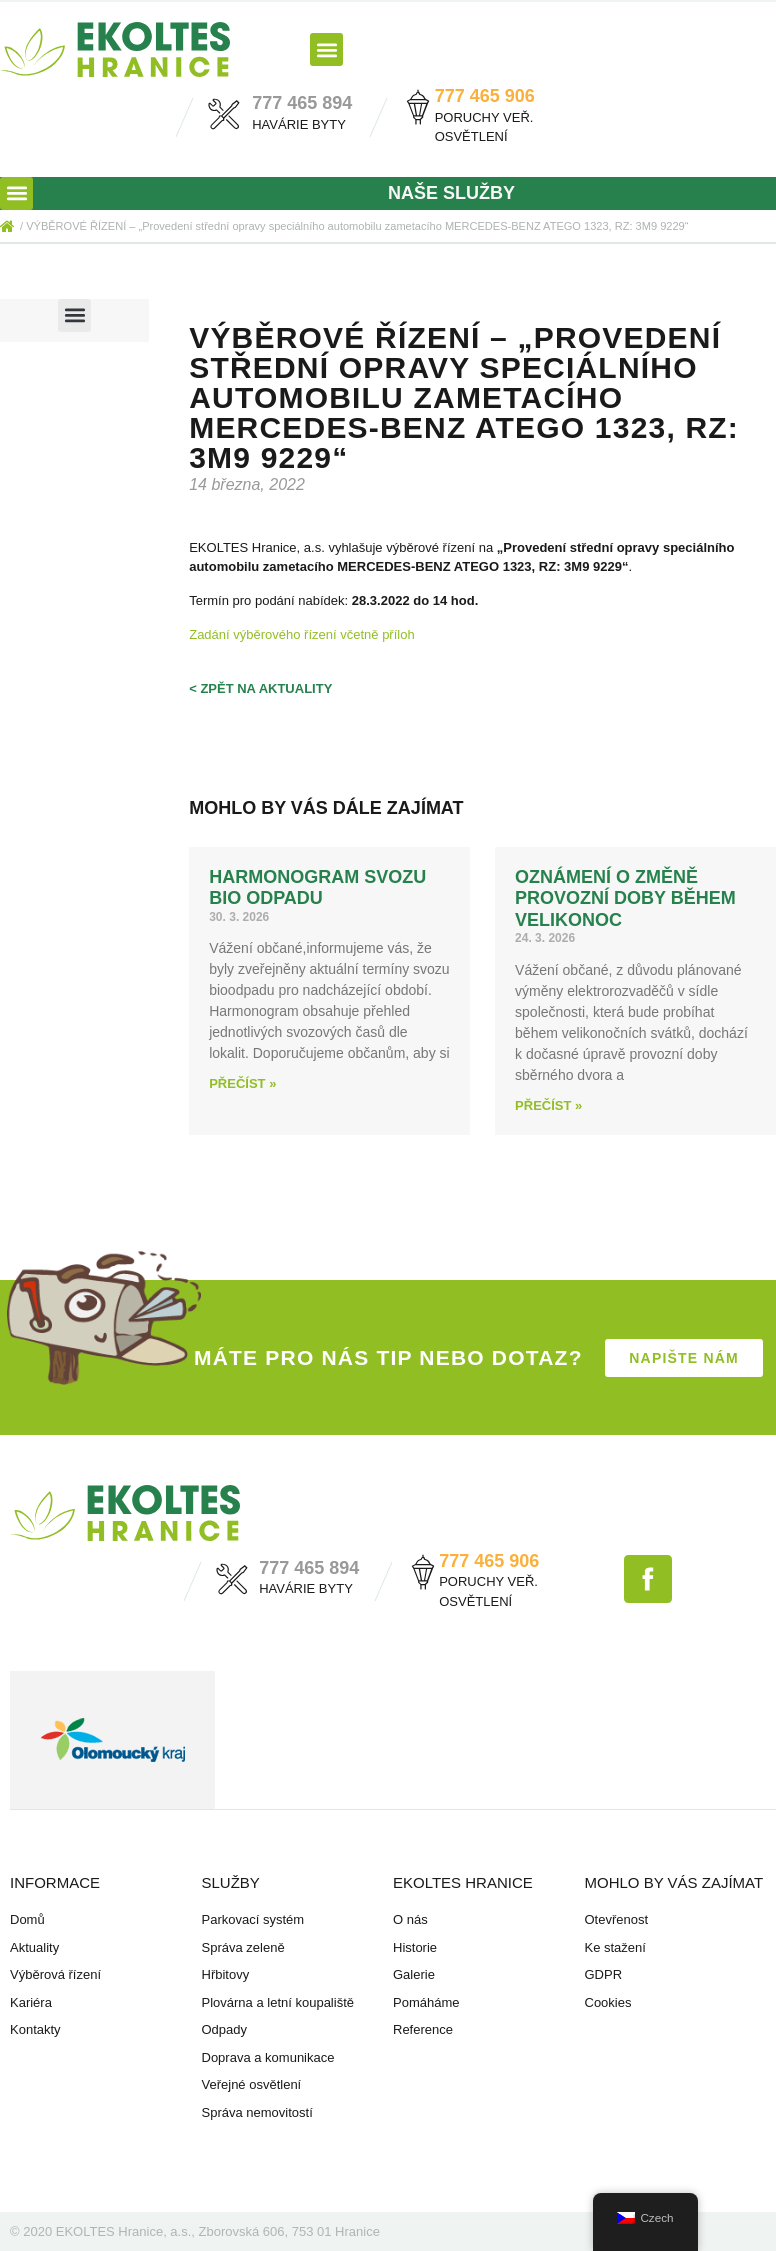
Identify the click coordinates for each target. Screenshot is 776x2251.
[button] (326, 49)
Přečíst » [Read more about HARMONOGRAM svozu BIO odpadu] (242, 1083)
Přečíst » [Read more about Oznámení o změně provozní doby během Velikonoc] (548, 1105)
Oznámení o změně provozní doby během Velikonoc (625, 898)
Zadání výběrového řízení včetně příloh (301, 634)
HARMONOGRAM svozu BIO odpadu (317, 888)
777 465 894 (302, 103)
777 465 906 (485, 96)
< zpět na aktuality (260, 688)
